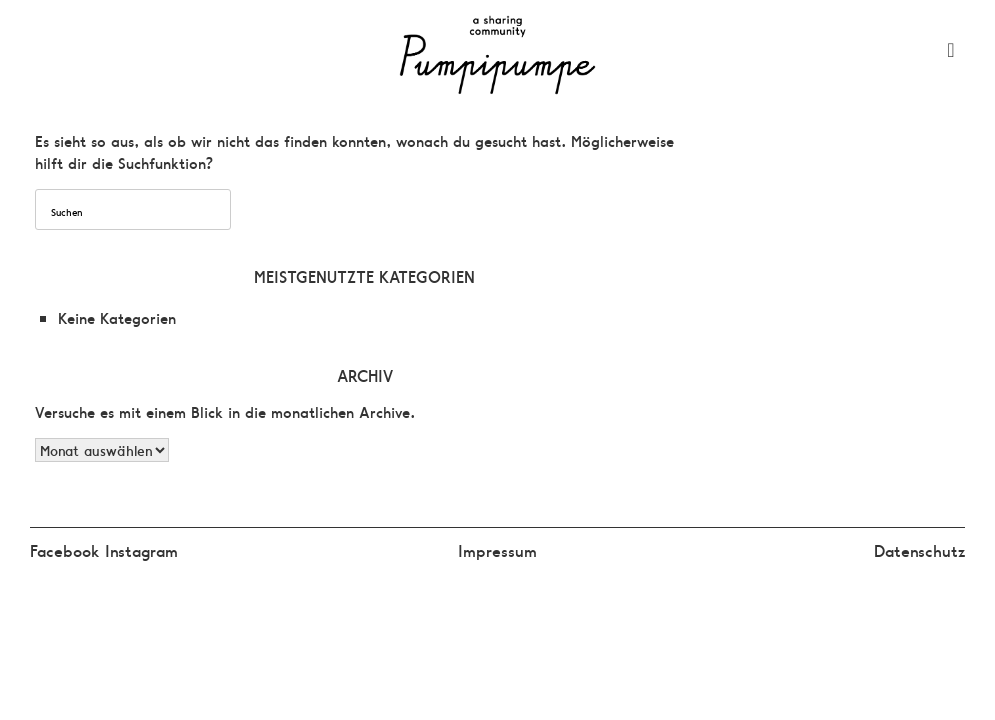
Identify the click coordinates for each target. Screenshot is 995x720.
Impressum (497, 550)
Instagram (141, 550)
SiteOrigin (540, 595)
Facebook (67, 550)
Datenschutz (919, 550)
